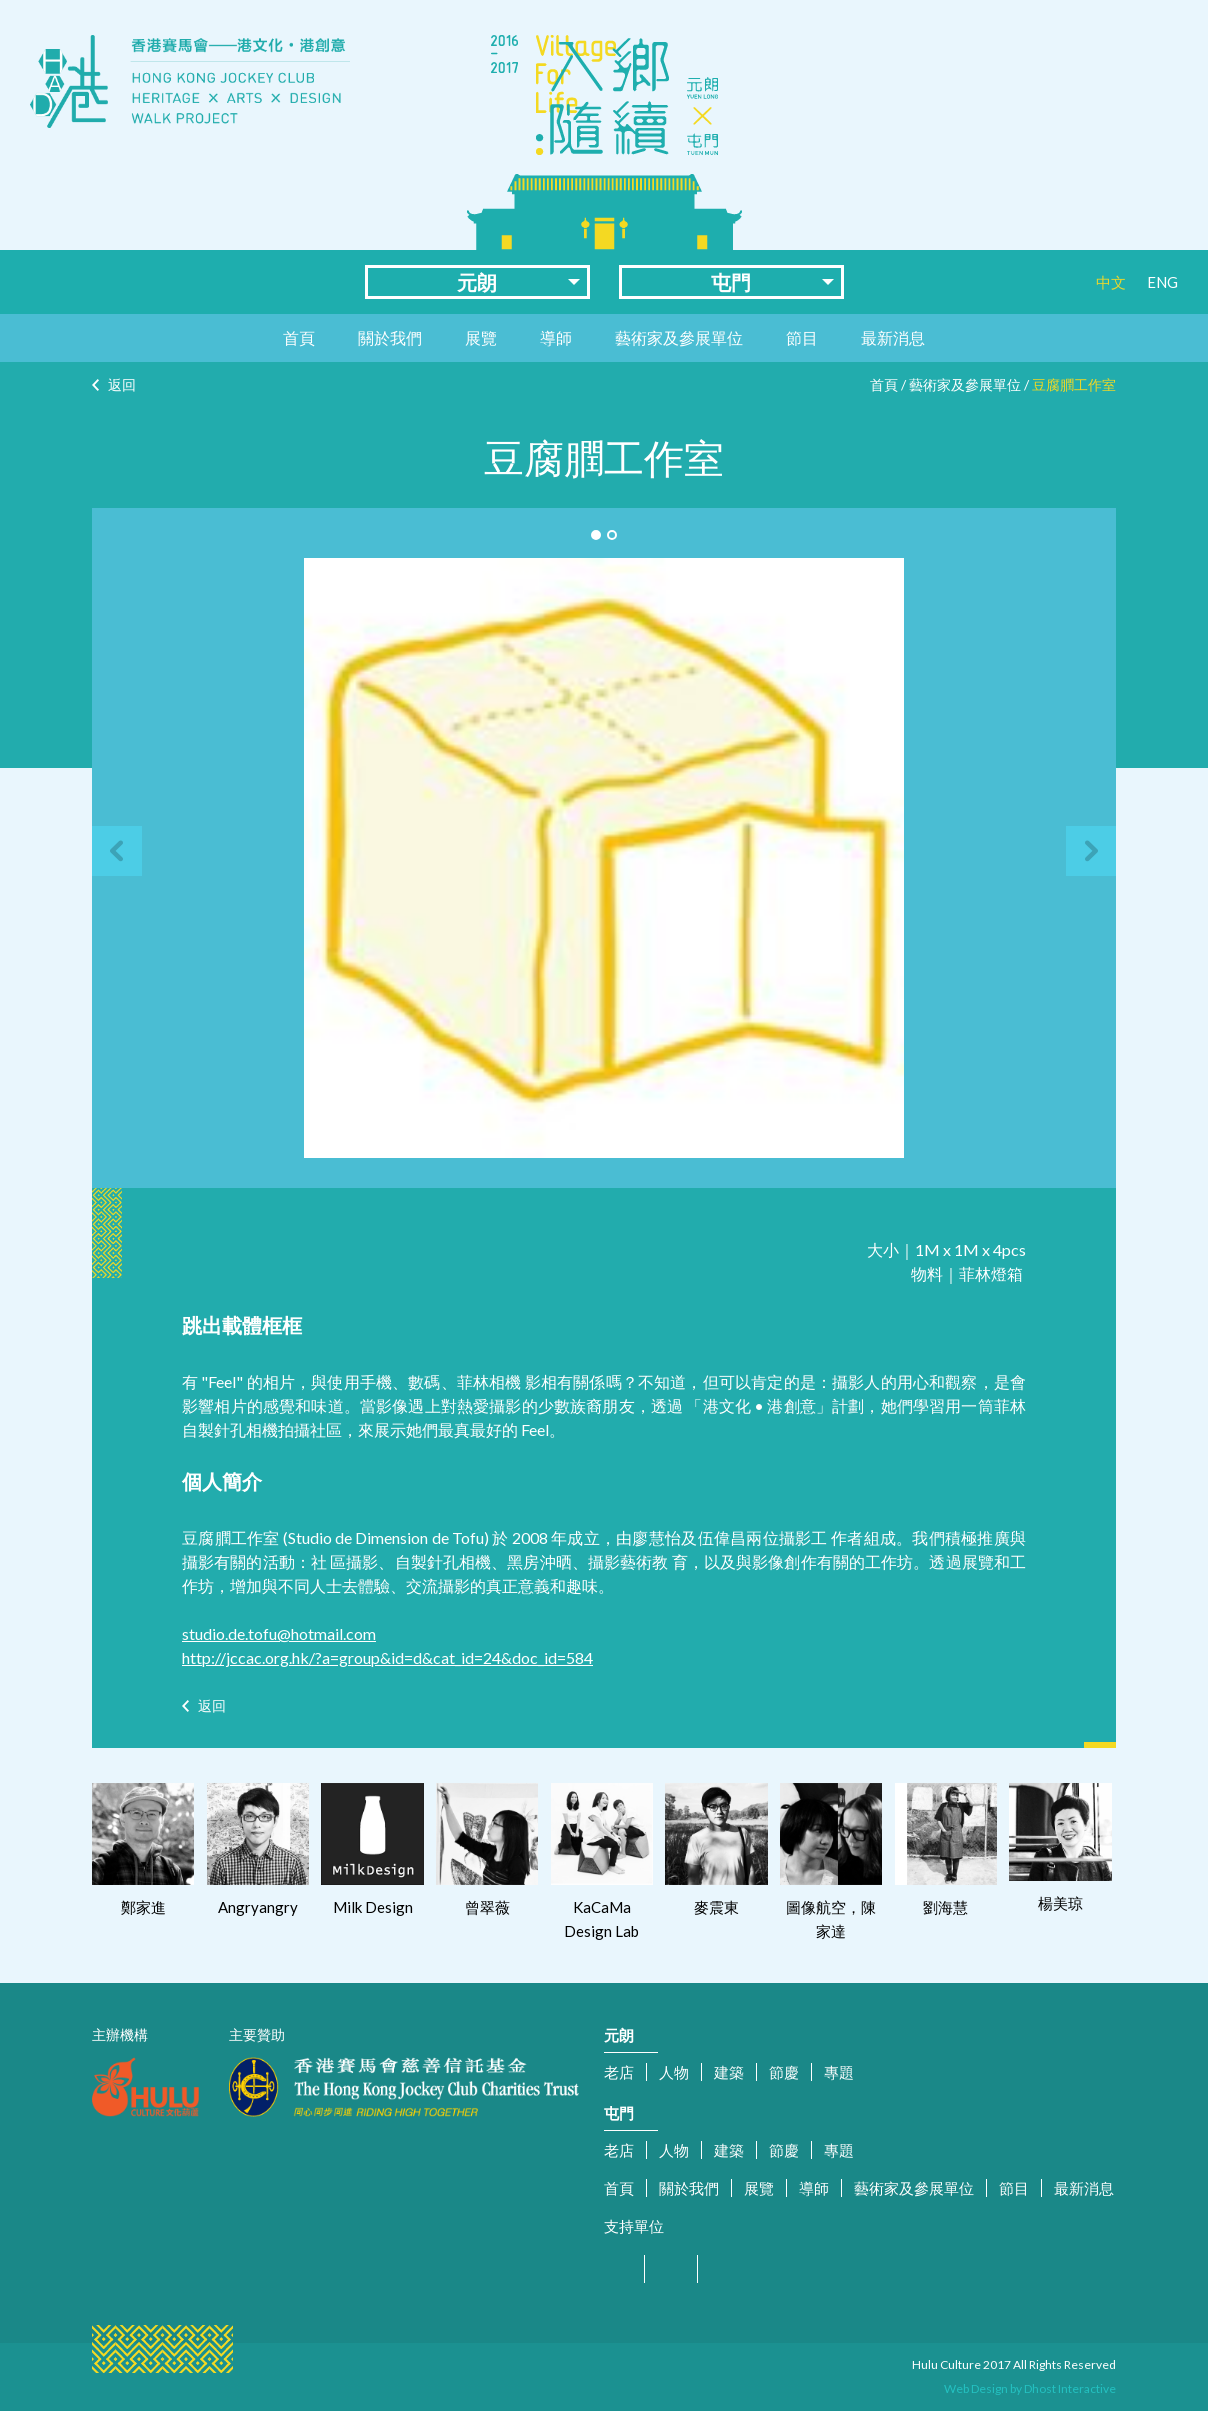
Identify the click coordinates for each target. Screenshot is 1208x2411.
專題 (839, 2072)
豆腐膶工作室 (1074, 384)
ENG (1162, 282)
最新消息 (893, 337)
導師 (556, 337)
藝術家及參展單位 (679, 337)
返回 (122, 384)
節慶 (784, 2072)
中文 (1111, 282)
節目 (802, 337)
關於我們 (390, 337)
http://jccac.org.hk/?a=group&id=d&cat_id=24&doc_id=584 (387, 1657)
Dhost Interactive (1070, 2388)
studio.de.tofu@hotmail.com (279, 1633)
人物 (674, 2072)
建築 (729, 2072)
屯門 (731, 282)
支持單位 (634, 2226)
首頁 (299, 337)
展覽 (481, 337)
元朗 (477, 282)
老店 (619, 2072)
